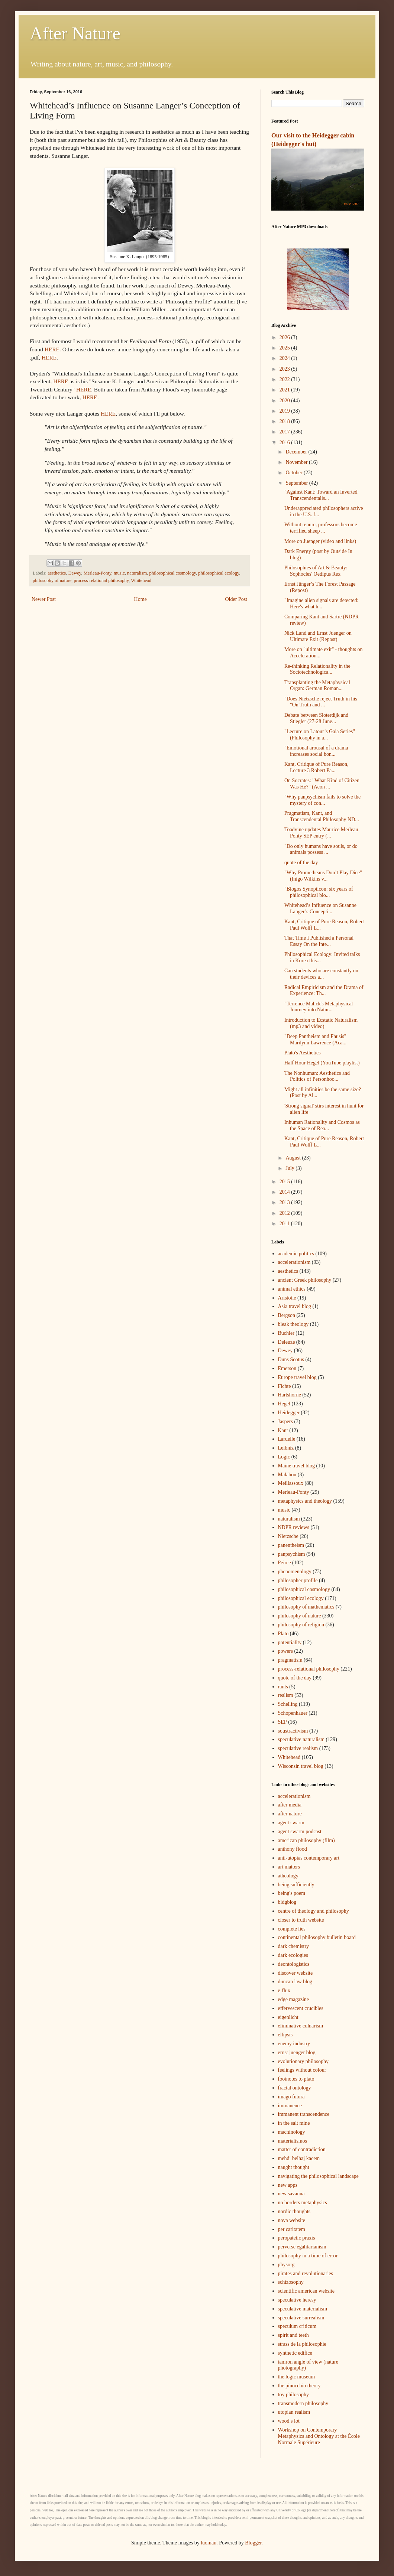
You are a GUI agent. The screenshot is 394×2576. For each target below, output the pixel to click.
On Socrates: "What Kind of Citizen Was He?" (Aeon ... (321, 784)
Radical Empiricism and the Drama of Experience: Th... (324, 990)
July (290, 1168)
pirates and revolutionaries (305, 2273)
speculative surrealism (301, 2317)
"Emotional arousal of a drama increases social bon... (316, 751)
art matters (289, 1867)
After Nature (75, 33)
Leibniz (286, 1448)
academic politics (296, 1253)
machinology (291, 2132)
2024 (285, 358)
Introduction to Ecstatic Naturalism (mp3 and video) (321, 1023)
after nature (290, 1813)
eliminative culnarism (300, 2026)
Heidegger (289, 1412)
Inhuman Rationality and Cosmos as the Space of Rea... (322, 1125)
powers (285, 1651)
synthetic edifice (295, 2353)
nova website (291, 2220)
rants (283, 1686)
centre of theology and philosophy (313, 1911)
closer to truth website (301, 1920)
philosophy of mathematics (306, 1607)
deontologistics (294, 1964)
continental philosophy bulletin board (317, 1937)
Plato (283, 1633)
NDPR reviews (293, 1527)
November (297, 462)
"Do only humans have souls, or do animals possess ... (321, 849)
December (296, 452)
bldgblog (287, 1902)
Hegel (284, 1403)
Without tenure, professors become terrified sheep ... (320, 528)
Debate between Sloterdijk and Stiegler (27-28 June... (316, 718)
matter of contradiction (302, 2149)
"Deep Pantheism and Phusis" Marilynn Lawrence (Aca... (315, 1039)
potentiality (290, 1642)
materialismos (292, 2141)
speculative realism (298, 1748)
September (297, 483)
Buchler (286, 1333)
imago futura (291, 2096)
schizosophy (291, 2282)
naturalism (137, 573)
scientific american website (306, 2291)
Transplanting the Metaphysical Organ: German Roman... (317, 686)
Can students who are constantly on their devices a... (321, 974)
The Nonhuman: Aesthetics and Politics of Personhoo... (317, 1076)
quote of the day (301, 862)
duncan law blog (295, 1981)
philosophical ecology (218, 573)
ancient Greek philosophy (305, 1280)
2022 (285, 379)
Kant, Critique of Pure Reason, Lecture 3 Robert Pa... (316, 767)
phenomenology (294, 1571)
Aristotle (287, 1298)
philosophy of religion (301, 1624)
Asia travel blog (294, 1306)
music (119, 573)
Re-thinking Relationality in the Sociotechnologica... (317, 669)
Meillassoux (290, 1483)
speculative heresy (297, 2300)
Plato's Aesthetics (302, 1053)
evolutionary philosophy (303, 2061)
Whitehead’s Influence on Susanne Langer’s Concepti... (320, 908)
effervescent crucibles (300, 2008)
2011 (285, 1223)
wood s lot (289, 2421)
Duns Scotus (291, 1359)
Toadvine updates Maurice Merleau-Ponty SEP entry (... (322, 833)
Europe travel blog (297, 1377)
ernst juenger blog (297, 2052)
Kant (283, 1430)
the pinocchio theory (299, 2385)
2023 (285, 369)
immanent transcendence (304, 2114)
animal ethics (292, 1289)
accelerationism (294, 1262)
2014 (285, 1192)
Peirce (284, 1562)
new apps (288, 2185)
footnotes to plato (296, 2079)
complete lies (292, 1929)
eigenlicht (288, 2017)
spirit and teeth (293, 2335)
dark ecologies (293, 1955)
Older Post (236, 599)
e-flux (284, 1990)
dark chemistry (293, 1946)
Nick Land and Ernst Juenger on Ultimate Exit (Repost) (318, 636)
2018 (285, 421)
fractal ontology (294, 2088)
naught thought (293, 2167)
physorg (286, 2264)
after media (289, 1805)
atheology (288, 1876)
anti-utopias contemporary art (309, 1858)
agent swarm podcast (300, 1831)
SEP (282, 1722)
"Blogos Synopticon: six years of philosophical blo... (318, 892)
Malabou (287, 1474)
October (294, 472)
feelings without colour (302, 2070)
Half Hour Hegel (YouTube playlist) (322, 1063)
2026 (285, 337)
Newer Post (44, 599)
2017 (285, 432)
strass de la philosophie (302, 2344)
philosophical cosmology (172, 573)
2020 (285, 400)
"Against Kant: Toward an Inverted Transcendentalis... (321, 495)
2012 (285, 1213)
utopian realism (294, 2412)
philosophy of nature (52, 580)
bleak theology (293, 1324)
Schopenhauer (292, 1713)
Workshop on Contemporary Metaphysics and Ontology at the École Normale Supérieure (319, 2436)
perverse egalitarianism (302, 2247)
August (293, 1158)
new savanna (291, 2193)
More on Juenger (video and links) (320, 541)
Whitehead (141, 580)
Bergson (286, 1315)
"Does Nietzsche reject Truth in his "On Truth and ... (320, 702)
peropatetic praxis (296, 2238)
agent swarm (291, 1822)
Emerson (287, 1368)
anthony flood (292, 1849)
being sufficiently (296, 1884)
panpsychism (291, 1554)
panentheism (291, 1545)
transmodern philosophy (303, 2403)
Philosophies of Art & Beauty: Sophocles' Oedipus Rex (316, 571)
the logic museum (296, 2377)
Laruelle (287, 1439)
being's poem (292, 1893)
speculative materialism (302, 2309)
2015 (285, 1181)
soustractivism (293, 1731)
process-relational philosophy (101, 580)
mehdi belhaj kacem (299, 2158)
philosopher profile (298, 1580)
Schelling (288, 1704)
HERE (52, 349)
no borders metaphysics (302, 2202)
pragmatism (290, 1660)
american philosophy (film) (306, 1840)
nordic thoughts (294, 2211)
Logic (284, 1457)
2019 (285, 411)
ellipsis (285, 2034)
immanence (290, 2105)
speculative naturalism (301, 1739)
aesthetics (57, 573)
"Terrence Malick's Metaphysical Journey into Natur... (318, 1007)
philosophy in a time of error (308, 2255)
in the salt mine (294, 2123)
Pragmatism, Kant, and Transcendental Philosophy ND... (321, 816)
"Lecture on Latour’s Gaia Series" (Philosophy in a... (319, 735)
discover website (295, 1973)
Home (140, 599)
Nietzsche (288, 1536)
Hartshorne (289, 1395)
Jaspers (285, 1421)
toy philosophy (293, 2394)
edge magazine (293, 1999)
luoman (208, 2543)
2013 (285, 1202)
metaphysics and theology (305, 1501)
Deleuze (286, 1342)
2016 (285, 442)
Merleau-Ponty (98, 573)
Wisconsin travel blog (300, 1766)
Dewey (74, 573)
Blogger (253, 2543)
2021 (285, 390)
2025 (285, 348)
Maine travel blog (296, 1465)
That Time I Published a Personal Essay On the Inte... (318, 941)
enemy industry (294, 2043)
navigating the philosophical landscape (318, 2176)
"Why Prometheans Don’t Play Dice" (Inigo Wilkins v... (323, 876)
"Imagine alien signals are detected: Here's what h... (321, 603)
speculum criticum (297, 2326)
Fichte (284, 1386)
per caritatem (291, 2229)
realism (285, 1695)
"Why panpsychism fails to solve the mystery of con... (322, 800)
